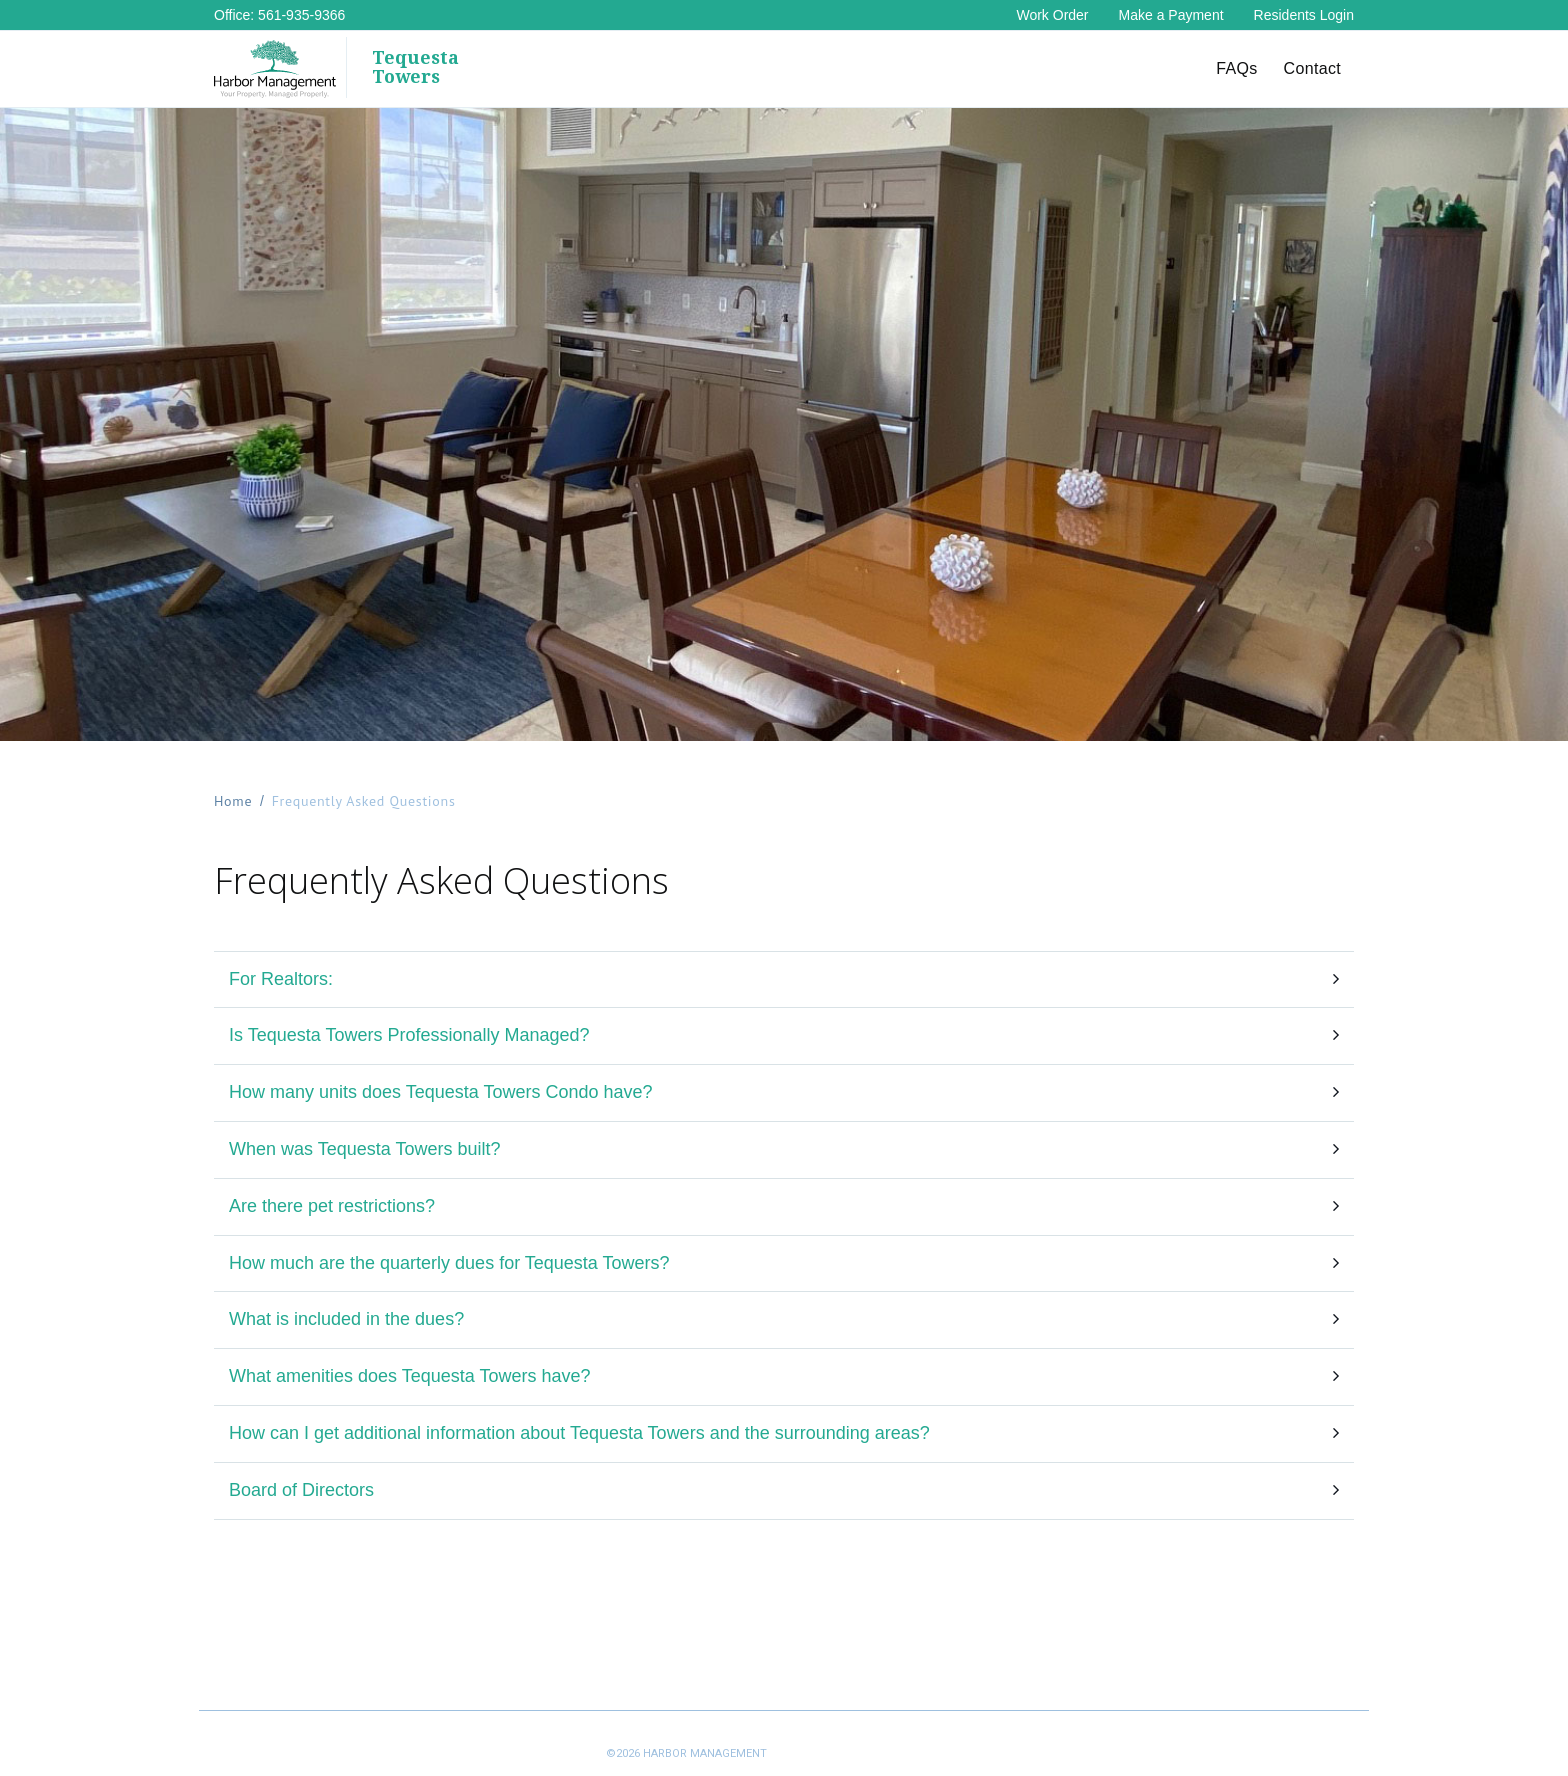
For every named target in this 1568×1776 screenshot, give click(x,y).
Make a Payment (1171, 15)
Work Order (1052, 15)
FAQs (1236, 68)
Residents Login (1304, 15)
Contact (1312, 68)
